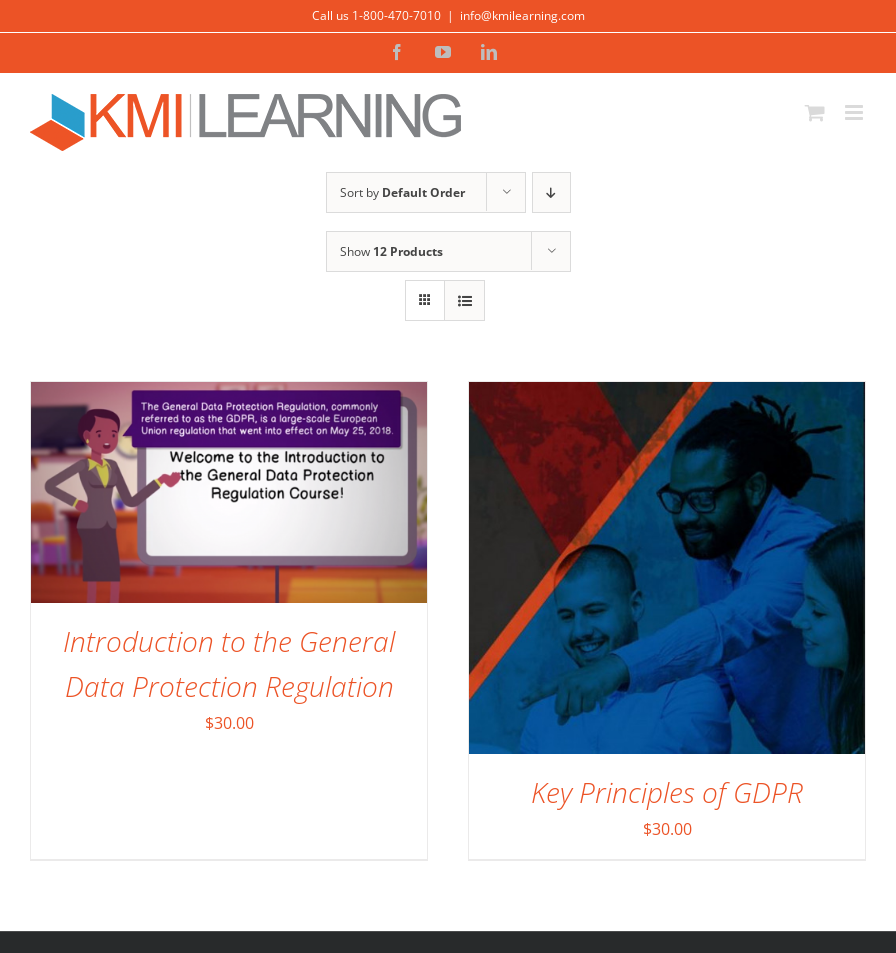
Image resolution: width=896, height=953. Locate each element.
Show (391, 251)
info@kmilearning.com (522, 15)
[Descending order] (551, 192)
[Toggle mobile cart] (815, 112)
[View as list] (464, 300)
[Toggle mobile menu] (855, 112)
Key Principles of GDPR (667, 792)
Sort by (402, 192)
